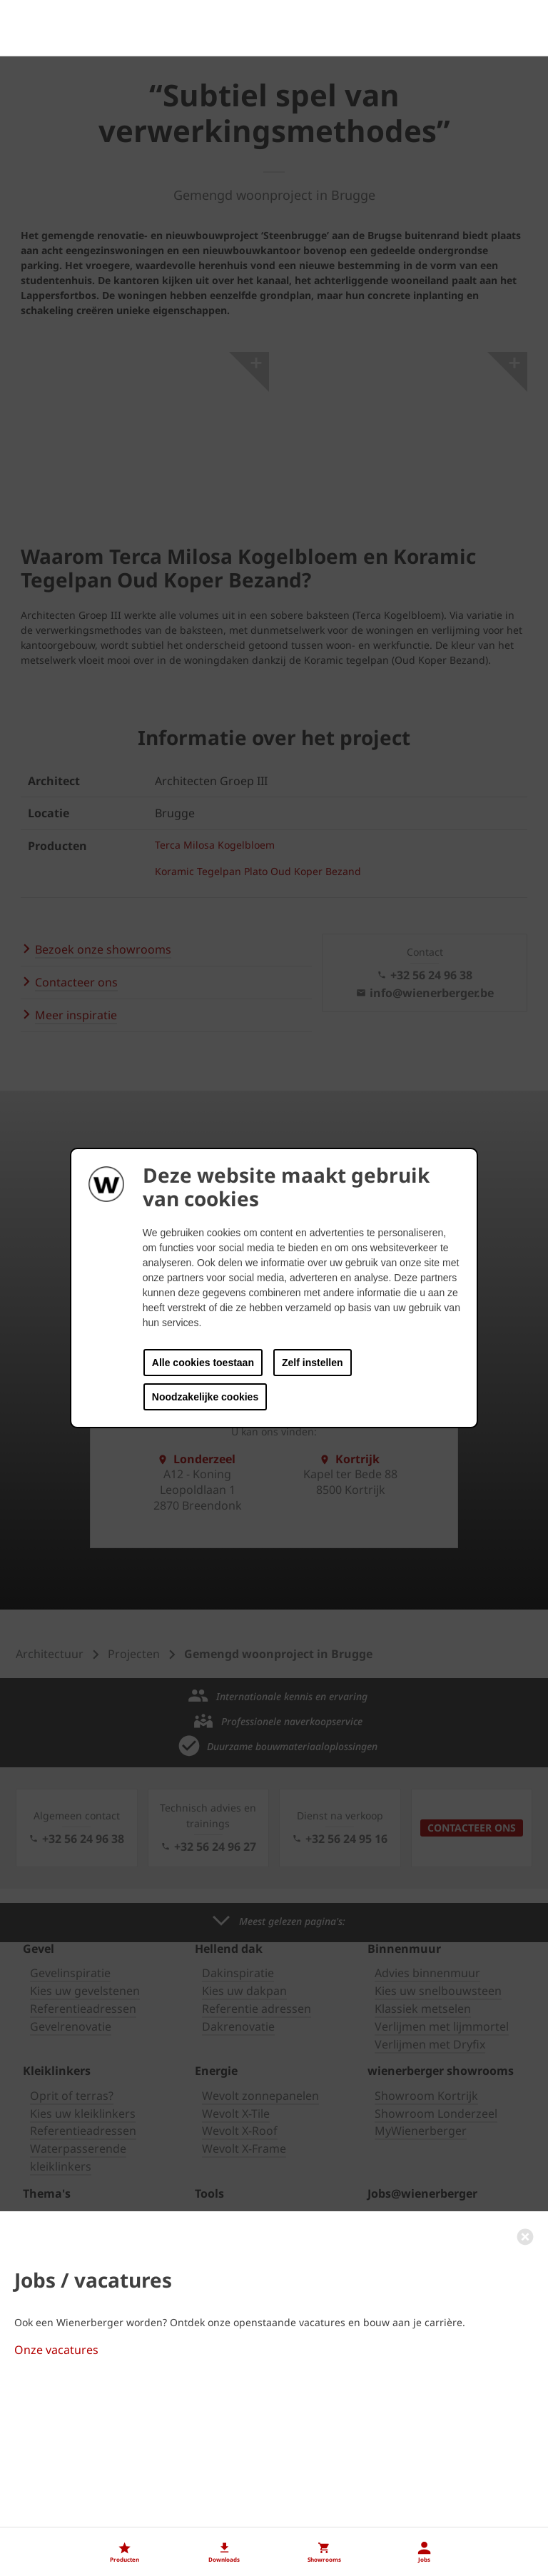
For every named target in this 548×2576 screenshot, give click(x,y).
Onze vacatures (56, 2510)
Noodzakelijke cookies (205, 1397)
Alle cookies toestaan (203, 1362)
